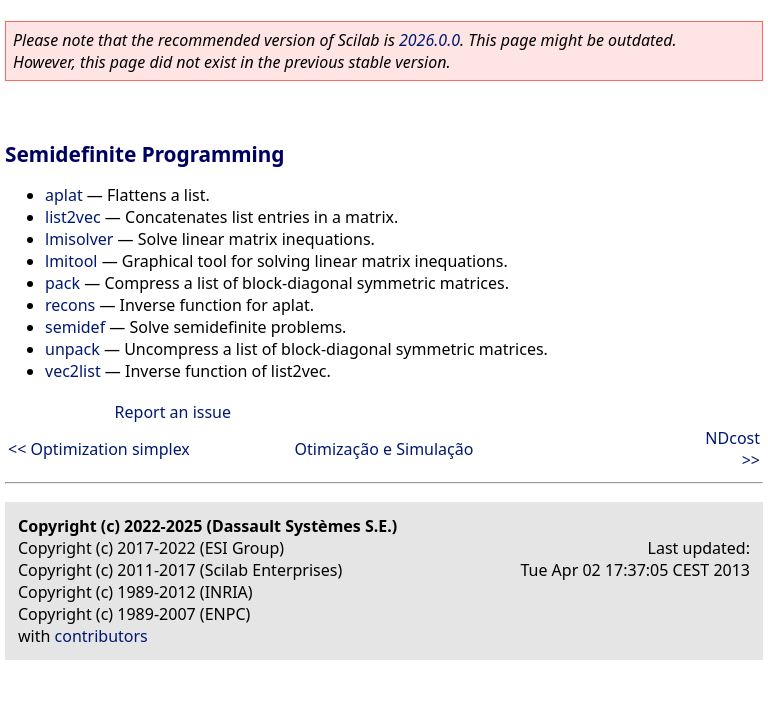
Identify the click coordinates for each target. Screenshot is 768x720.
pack (62, 283)
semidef (75, 327)
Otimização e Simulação (384, 449)
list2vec (73, 217)
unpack (72, 349)
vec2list (73, 371)
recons (70, 305)
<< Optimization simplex (99, 449)
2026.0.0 (429, 40)
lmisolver (79, 239)
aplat (64, 195)
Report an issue (173, 412)
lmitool (71, 261)
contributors (101, 636)
